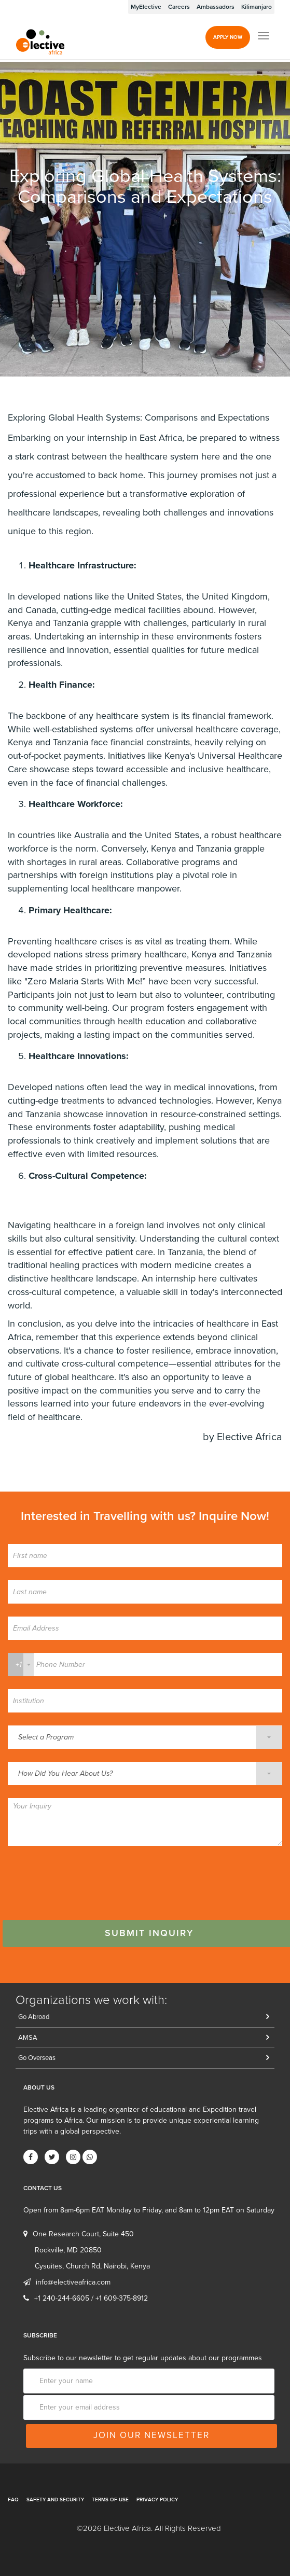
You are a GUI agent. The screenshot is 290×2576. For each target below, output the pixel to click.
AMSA (27, 2038)
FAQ (13, 2500)
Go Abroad (33, 2017)
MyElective (146, 6)
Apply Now (227, 37)
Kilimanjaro (256, 6)
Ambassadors (215, 6)
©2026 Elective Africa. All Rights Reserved (149, 2528)
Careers (179, 6)
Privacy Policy (157, 2500)
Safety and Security (55, 2500)
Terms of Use (110, 2500)
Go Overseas (37, 2058)
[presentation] (86, 1879)
